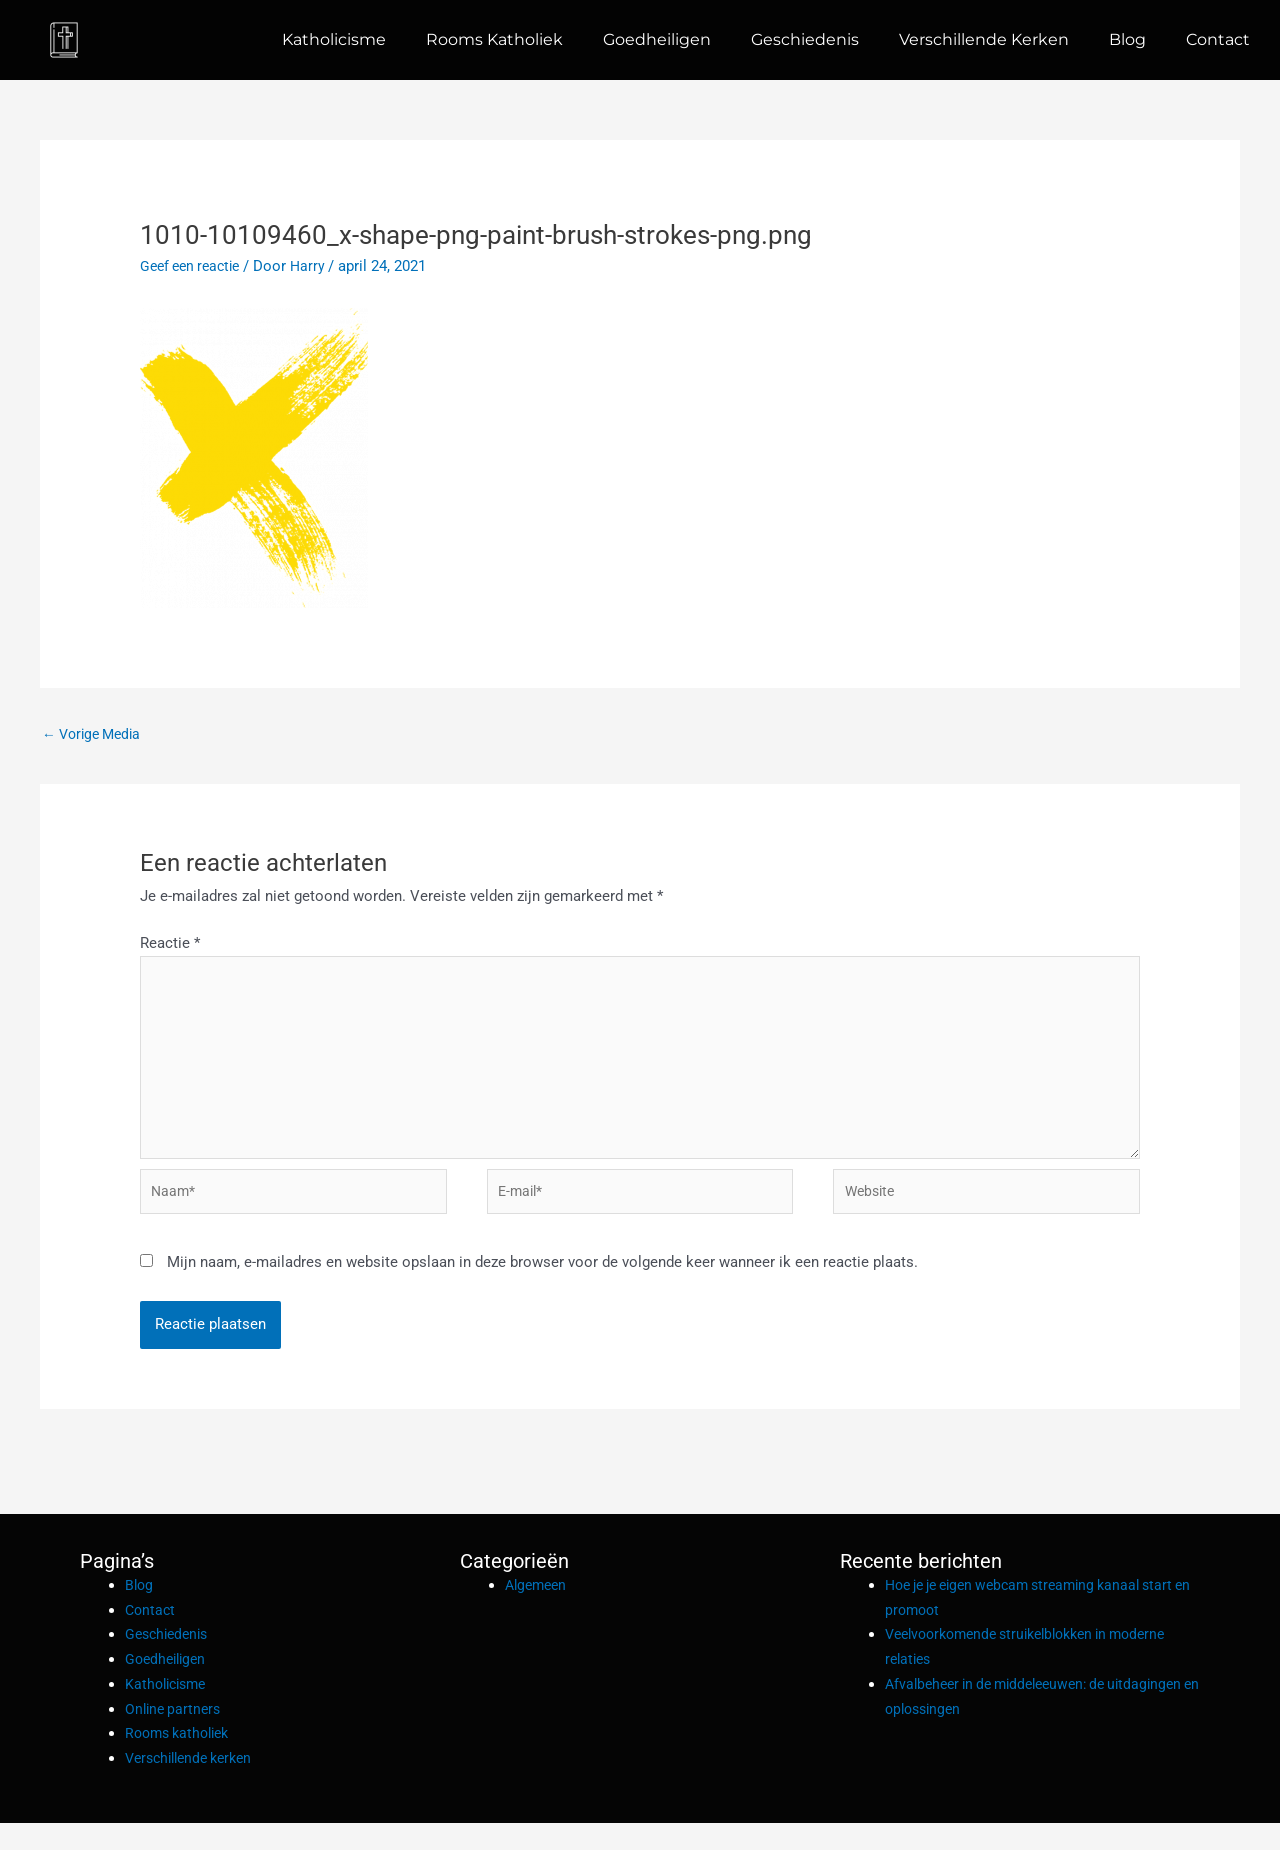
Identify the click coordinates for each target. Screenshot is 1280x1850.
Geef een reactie (194, 266)
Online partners (175, 1735)
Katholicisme (334, 39)
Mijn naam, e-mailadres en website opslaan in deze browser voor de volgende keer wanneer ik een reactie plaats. (542, 1289)
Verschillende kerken (984, 39)
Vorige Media (96, 735)
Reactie (170, 946)
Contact (1218, 39)
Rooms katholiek (494, 39)
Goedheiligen (657, 39)
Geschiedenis (805, 39)
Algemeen (538, 1612)
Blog (1127, 39)
